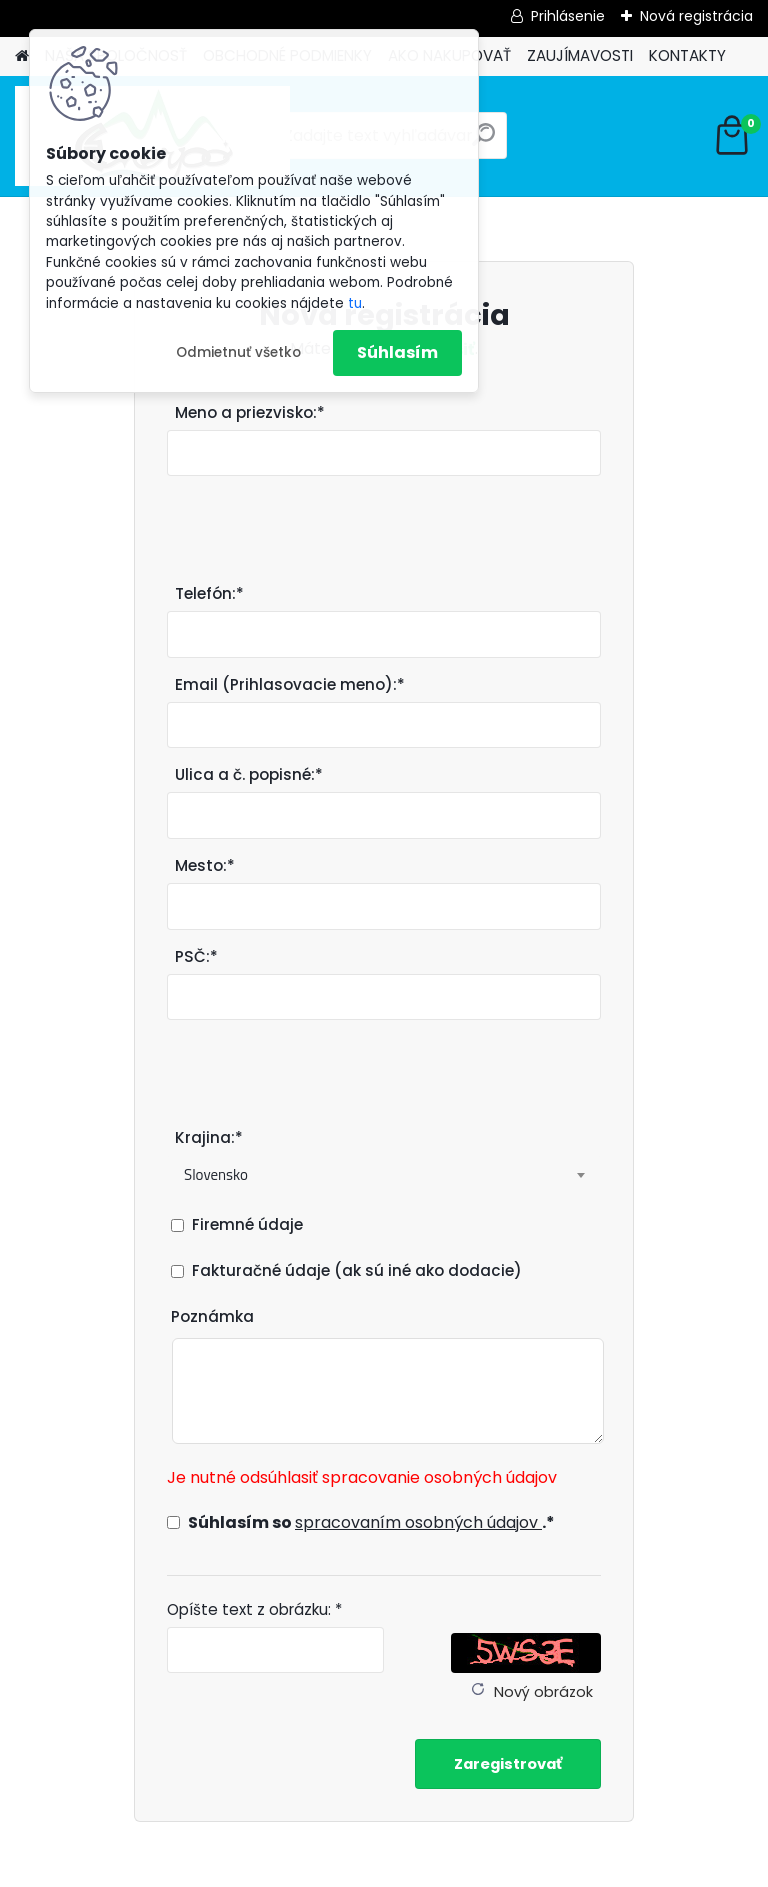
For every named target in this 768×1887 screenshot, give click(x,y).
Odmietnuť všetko (238, 352)
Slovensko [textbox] (216, 1174)
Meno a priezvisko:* (250, 412)
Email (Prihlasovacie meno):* (290, 684)
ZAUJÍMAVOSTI (580, 55)
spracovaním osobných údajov (418, 1522)
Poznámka (212, 1316)
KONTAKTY (687, 55)
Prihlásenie (568, 16)
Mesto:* (205, 865)
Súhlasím (397, 352)
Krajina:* (209, 1137)
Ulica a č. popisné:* (249, 774)
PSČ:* (196, 956)
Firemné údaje (247, 1224)
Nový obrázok (543, 1692)
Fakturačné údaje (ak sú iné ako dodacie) (357, 1270)
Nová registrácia (696, 16)
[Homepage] (22, 56)
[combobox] (384, 1175)
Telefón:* (209, 593)
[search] (483, 142)
